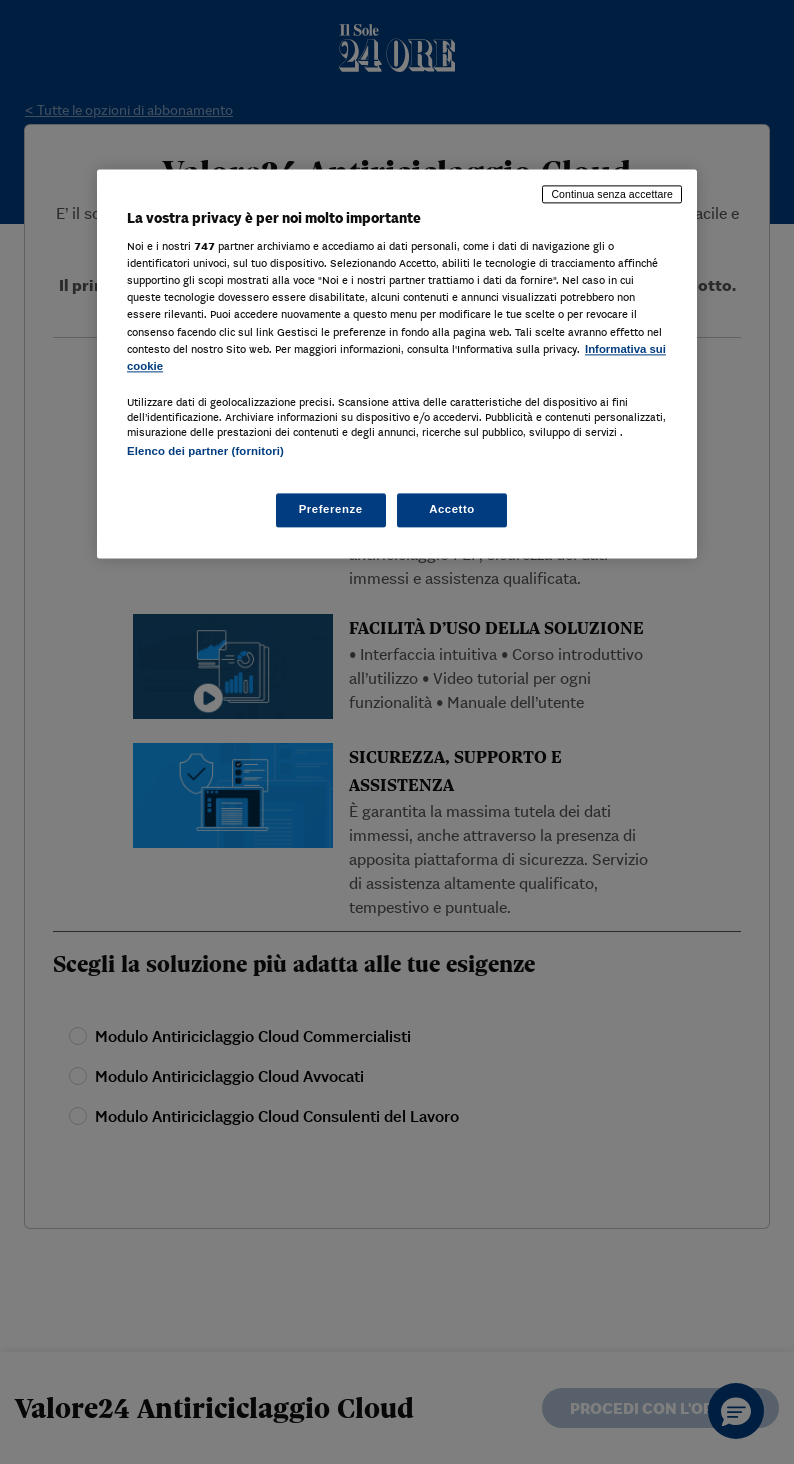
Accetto (452, 509)
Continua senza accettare (612, 194)
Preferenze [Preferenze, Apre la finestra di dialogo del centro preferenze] (331, 509)
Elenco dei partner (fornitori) (205, 451)
